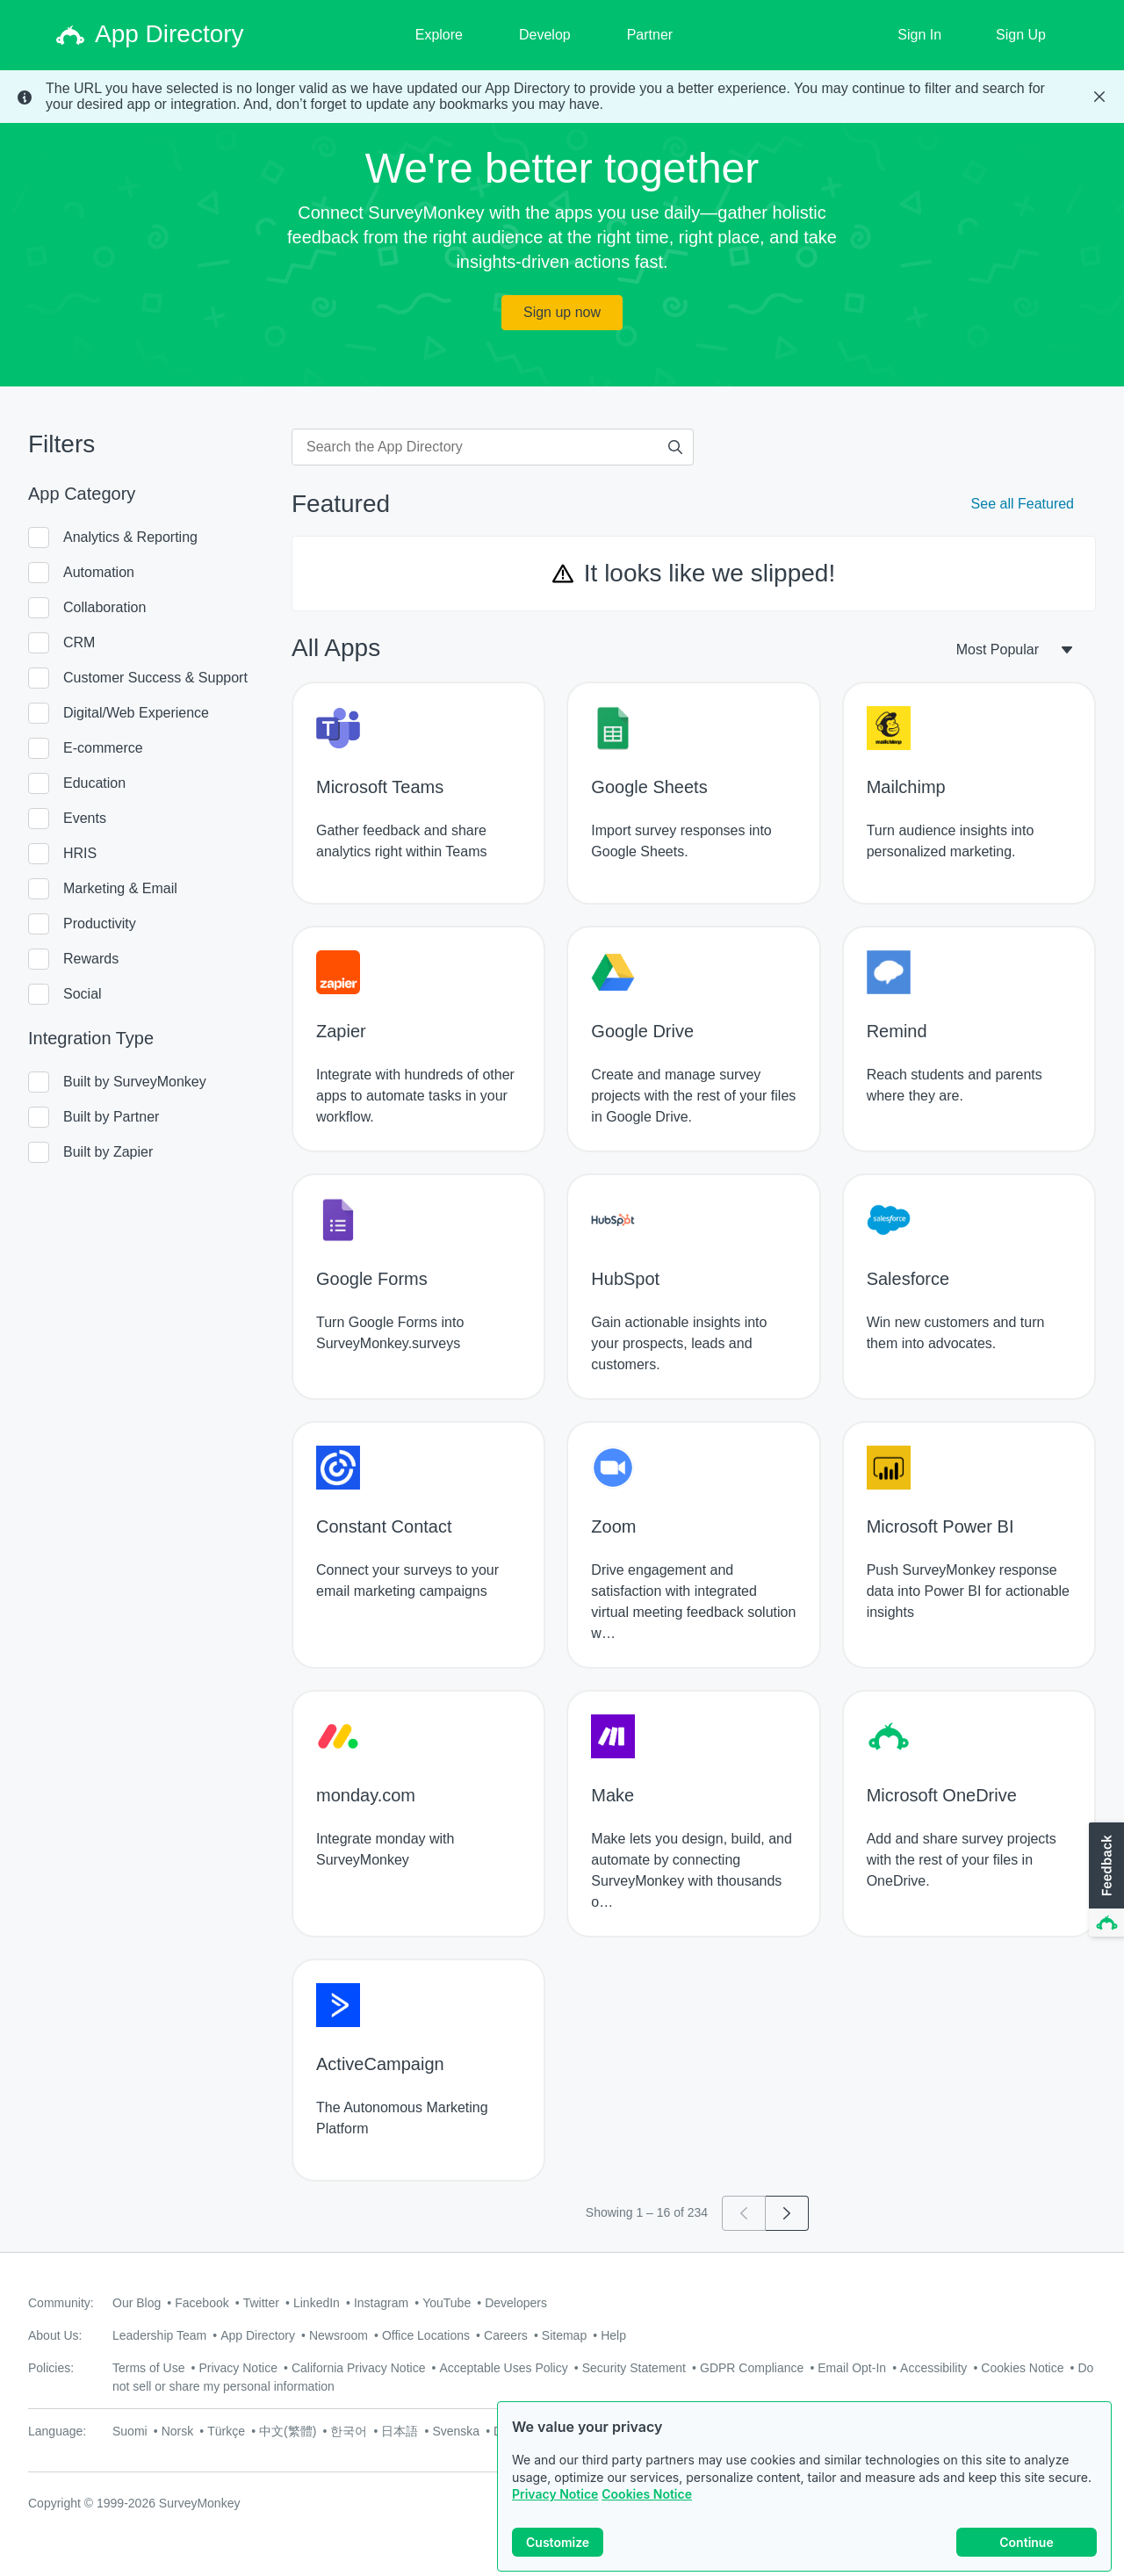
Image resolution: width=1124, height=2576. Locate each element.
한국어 (348, 2431)
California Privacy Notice (359, 2368)
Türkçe (226, 2431)
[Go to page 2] (787, 2213)
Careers (506, 2335)
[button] (1104, 1880)
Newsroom (338, 2335)
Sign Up (1021, 34)
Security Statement (634, 2368)
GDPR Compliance (751, 2368)
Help (613, 2335)
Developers (516, 2303)
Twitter (261, 2303)
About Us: (55, 2335)
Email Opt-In (852, 2368)
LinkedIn (316, 2303)
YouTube (446, 2303)
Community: (61, 2303)
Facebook (201, 2303)
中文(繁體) (287, 2431)
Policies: (51, 2368)
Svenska (455, 2431)
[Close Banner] (1099, 97)
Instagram (381, 2303)
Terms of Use (148, 2368)
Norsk (178, 2431)
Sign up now (562, 312)
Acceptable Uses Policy (503, 2368)
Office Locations (426, 2335)
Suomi (130, 2431)
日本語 (399, 2431)
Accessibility (933, 2368)
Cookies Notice (647, 2494)
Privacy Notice (555, 2494)
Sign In (919, 34)
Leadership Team (159, 2335)
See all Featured (1022, 503)
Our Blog (136, 2303)
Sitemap (564, 2335)
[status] (562, 96)
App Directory (257, 2335)
